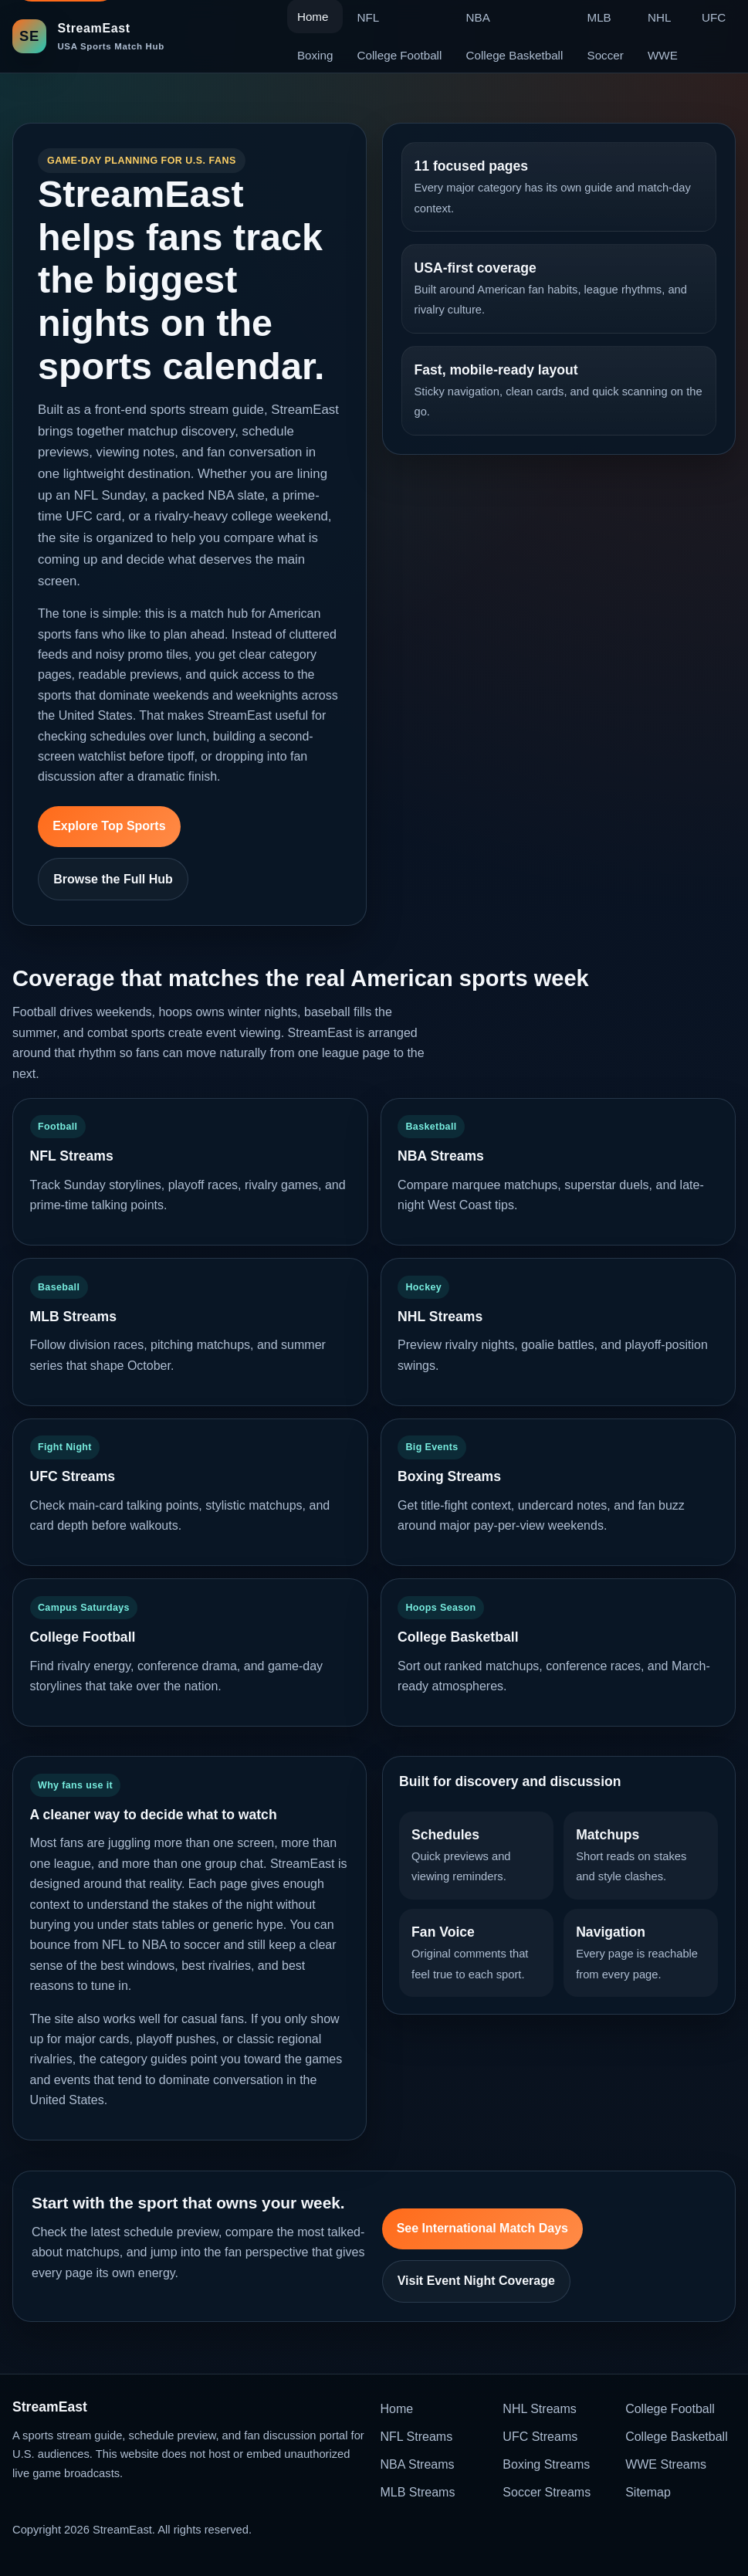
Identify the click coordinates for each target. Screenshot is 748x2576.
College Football (399, 55)
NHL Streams (539, 2408)
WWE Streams (665, 2464)
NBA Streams (418, 2464)
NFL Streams (417, 2436)
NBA (478, 17)
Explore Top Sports (108, 825)
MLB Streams (418, 2492)
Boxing (315, 55)
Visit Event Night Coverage (476, 2280)
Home (397, 2408)
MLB (599, 17)
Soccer (605, 55)
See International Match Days (482, 2228)
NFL (368, 17)
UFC (714, 17)
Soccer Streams (547, 2492)
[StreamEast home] (88, 36)
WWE (663, 55)
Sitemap (648, 2492)
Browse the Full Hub (113, 879)
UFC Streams (540, 2436)
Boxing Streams (546, 2464)
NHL (659, 17)
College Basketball (515, 55)
